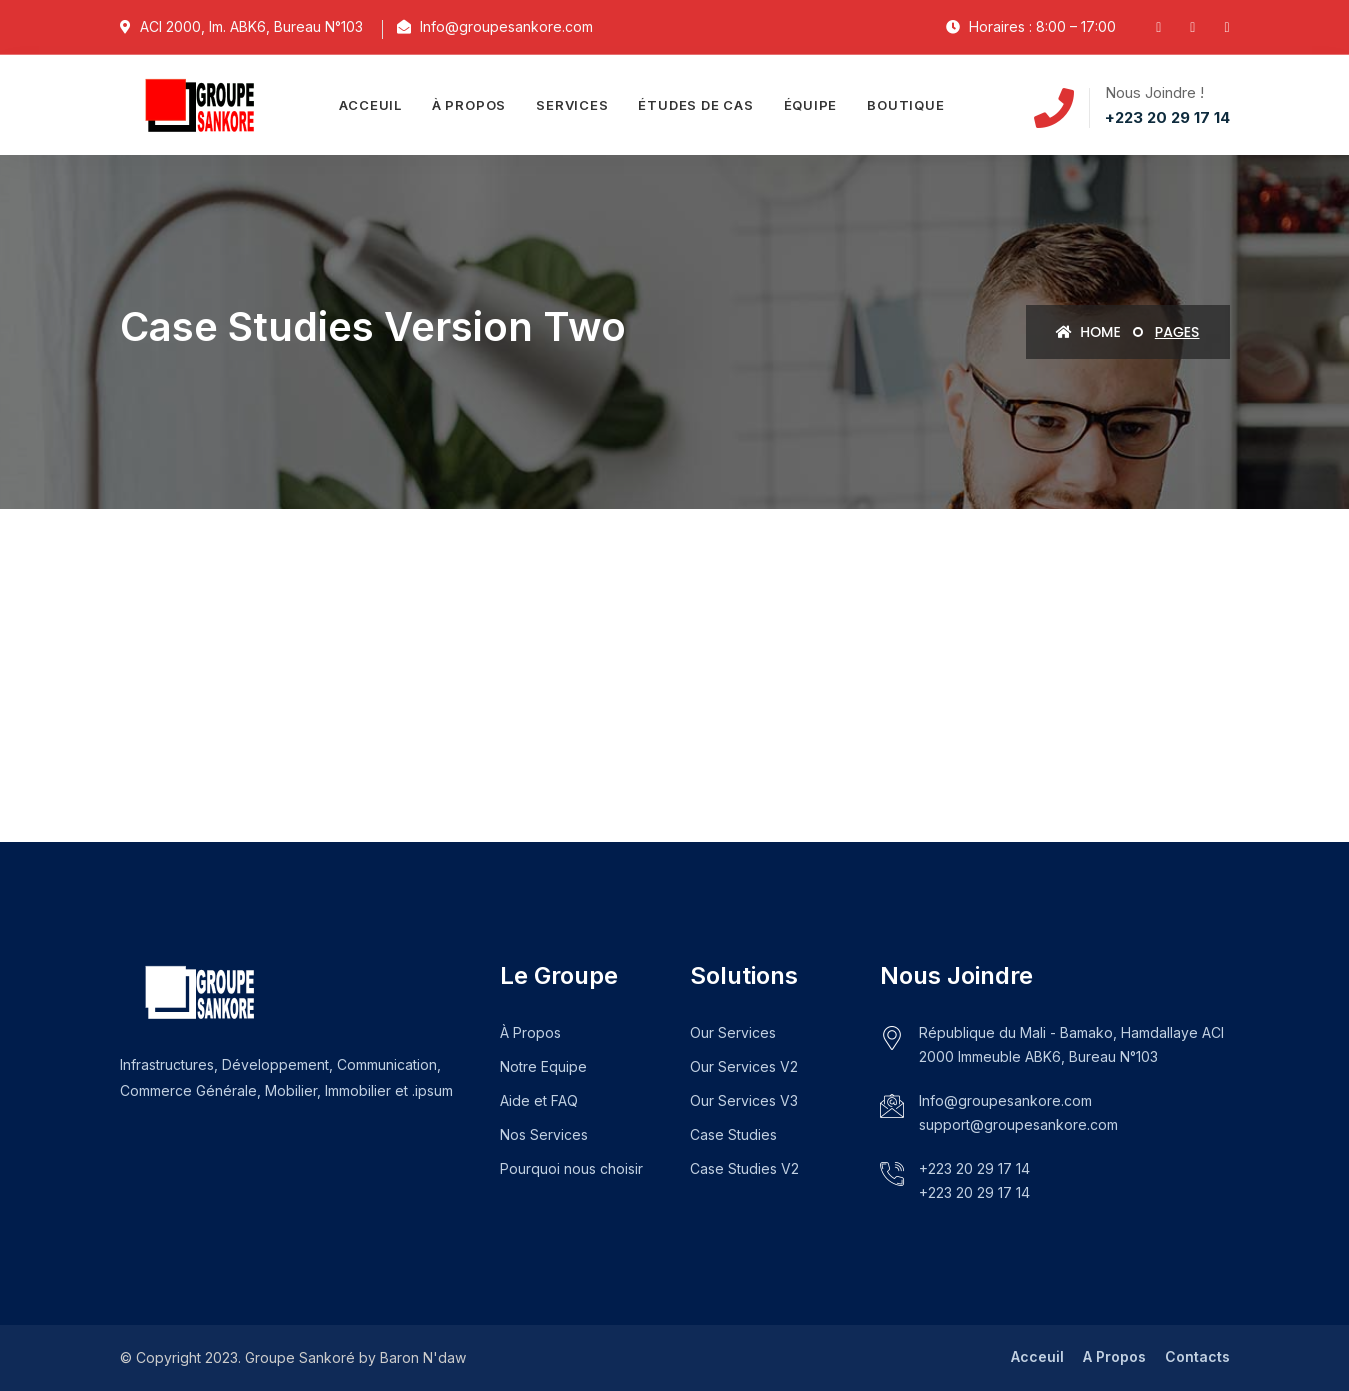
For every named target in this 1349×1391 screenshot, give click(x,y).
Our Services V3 (744, 1100)
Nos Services (544, 1134)
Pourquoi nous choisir (571, 1168)
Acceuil (370, 105)
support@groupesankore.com (1018, 1124)
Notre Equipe (543, 1066)
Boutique (905, 105)
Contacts (1197, 1356)
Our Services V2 (744, 1066)
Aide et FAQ (539, 1100)
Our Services (733, 1032)
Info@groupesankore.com (1005, 1100)
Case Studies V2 (744, 1168)
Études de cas (695, 105)
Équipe (811, 105)
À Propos (530, 1032)
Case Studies (733, 1134)
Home (1088, 332)
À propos (469, 105)
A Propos (1114, 1356)
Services (572, 105)
